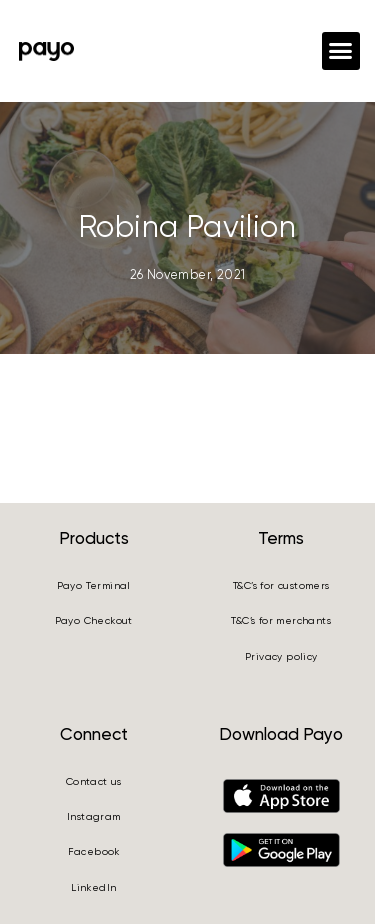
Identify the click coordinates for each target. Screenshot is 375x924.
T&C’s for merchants (281, 620)
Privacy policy (281, 656)
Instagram (94, 816)
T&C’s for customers (281, 585)
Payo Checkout (94, 620)
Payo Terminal (94, 585)
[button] (341, 51)
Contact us (94, 781)
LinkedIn (93, 887)
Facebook (94, 851)
